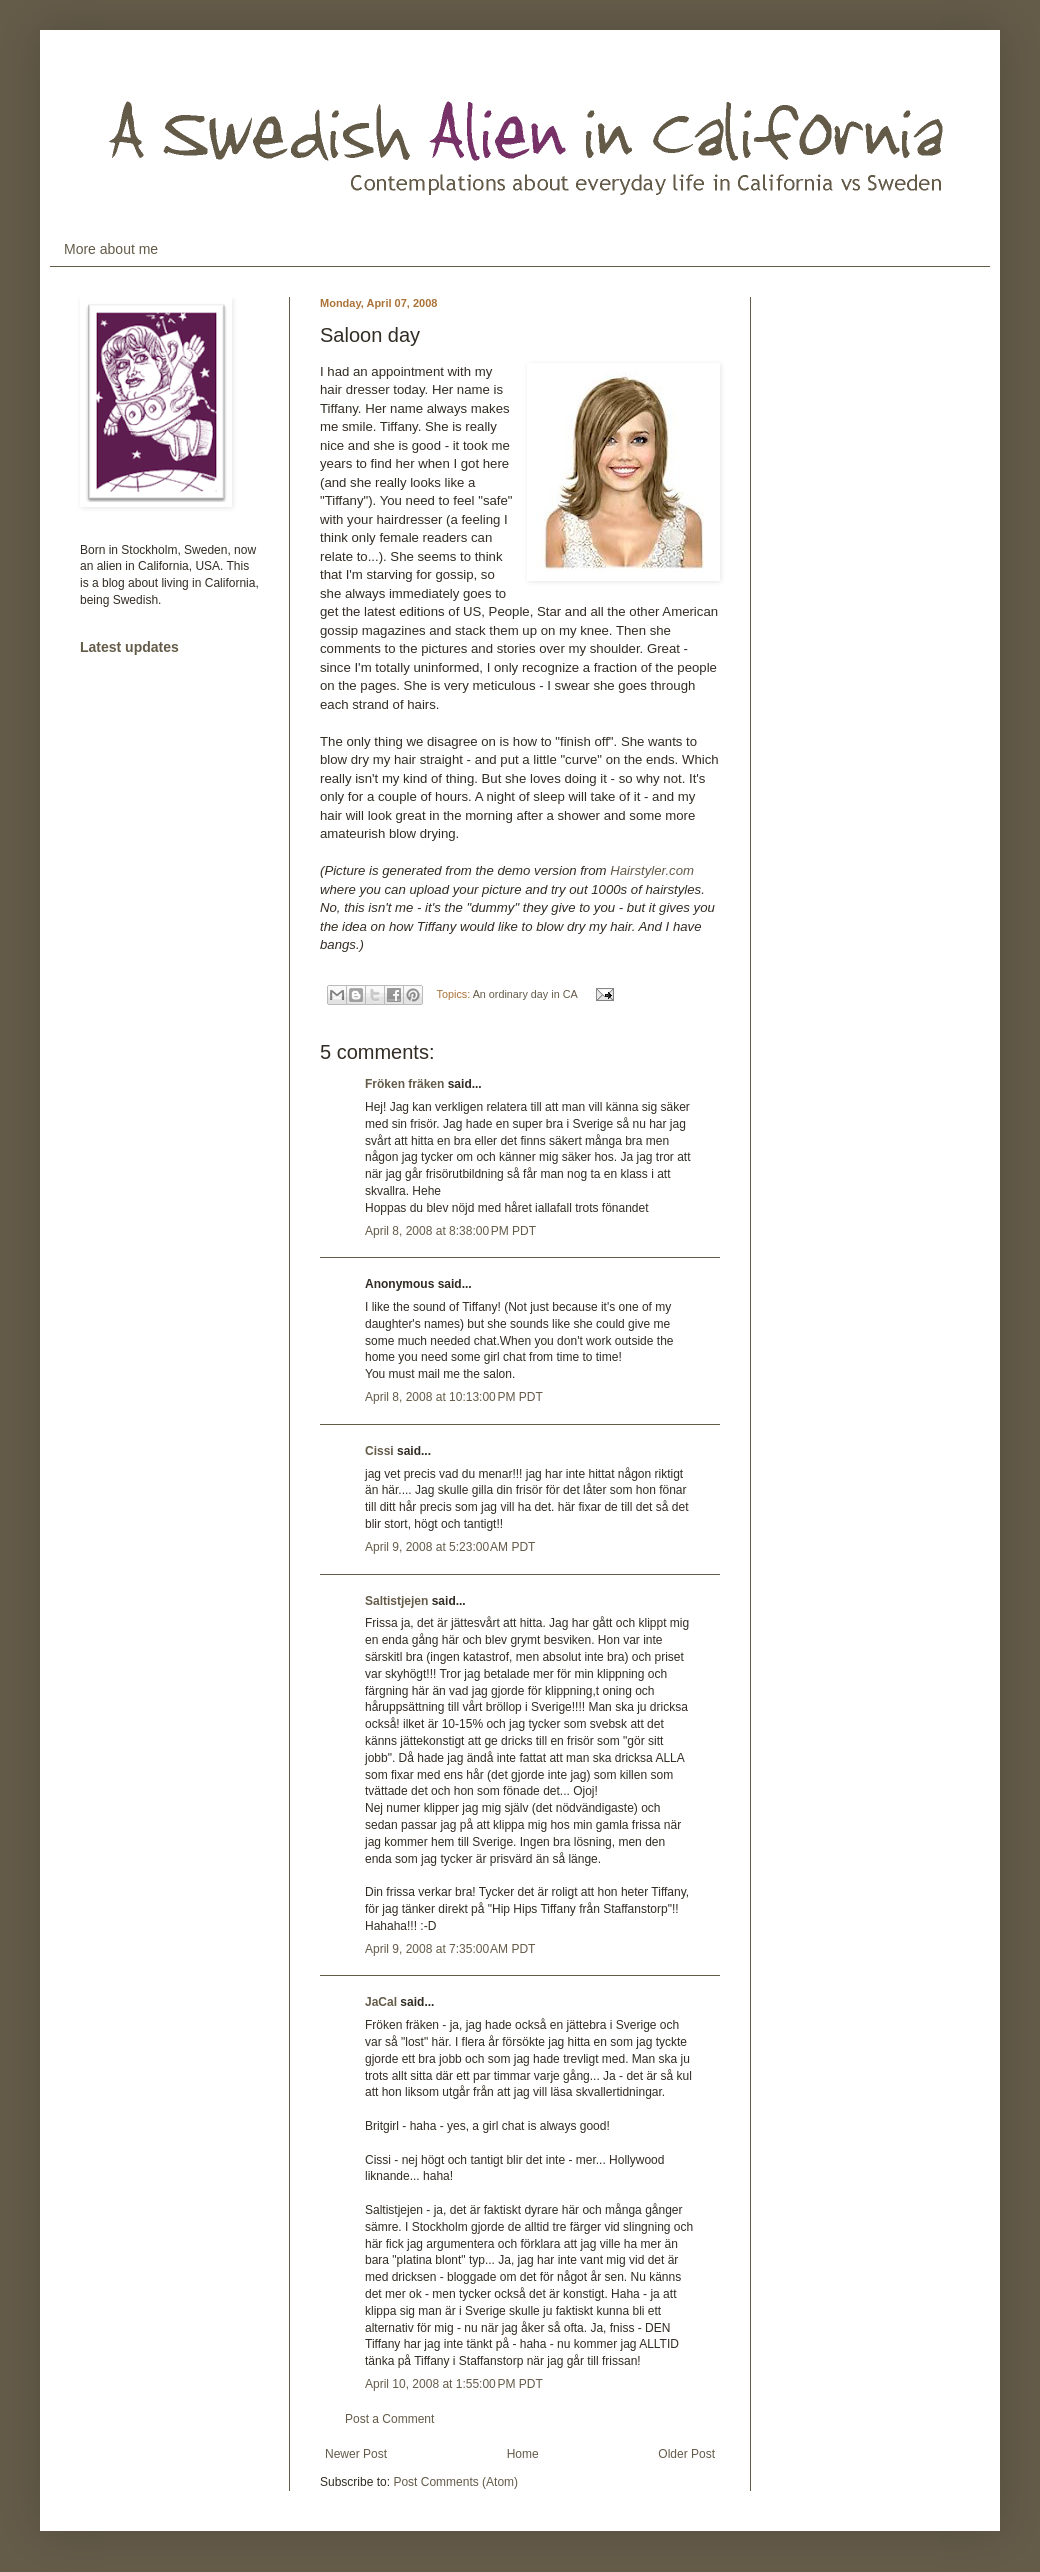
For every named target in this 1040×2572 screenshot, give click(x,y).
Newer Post (356, 2454)
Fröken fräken (404, 1084)
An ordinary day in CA (525, 994)
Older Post (686, 2454)
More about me (111, 249)
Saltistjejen (396, 1601)
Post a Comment (389, 2419)
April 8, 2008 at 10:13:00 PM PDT (454, 1397)
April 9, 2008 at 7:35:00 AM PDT (450, 1949)
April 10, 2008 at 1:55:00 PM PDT (454, 2384)
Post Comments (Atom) (455, 2482)
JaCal (381, 2002)
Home (523, 2454)
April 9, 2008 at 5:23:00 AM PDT (450, 1547)
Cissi (379, 1451)
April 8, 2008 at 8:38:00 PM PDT (450, 1231)
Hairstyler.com (652, 870)
